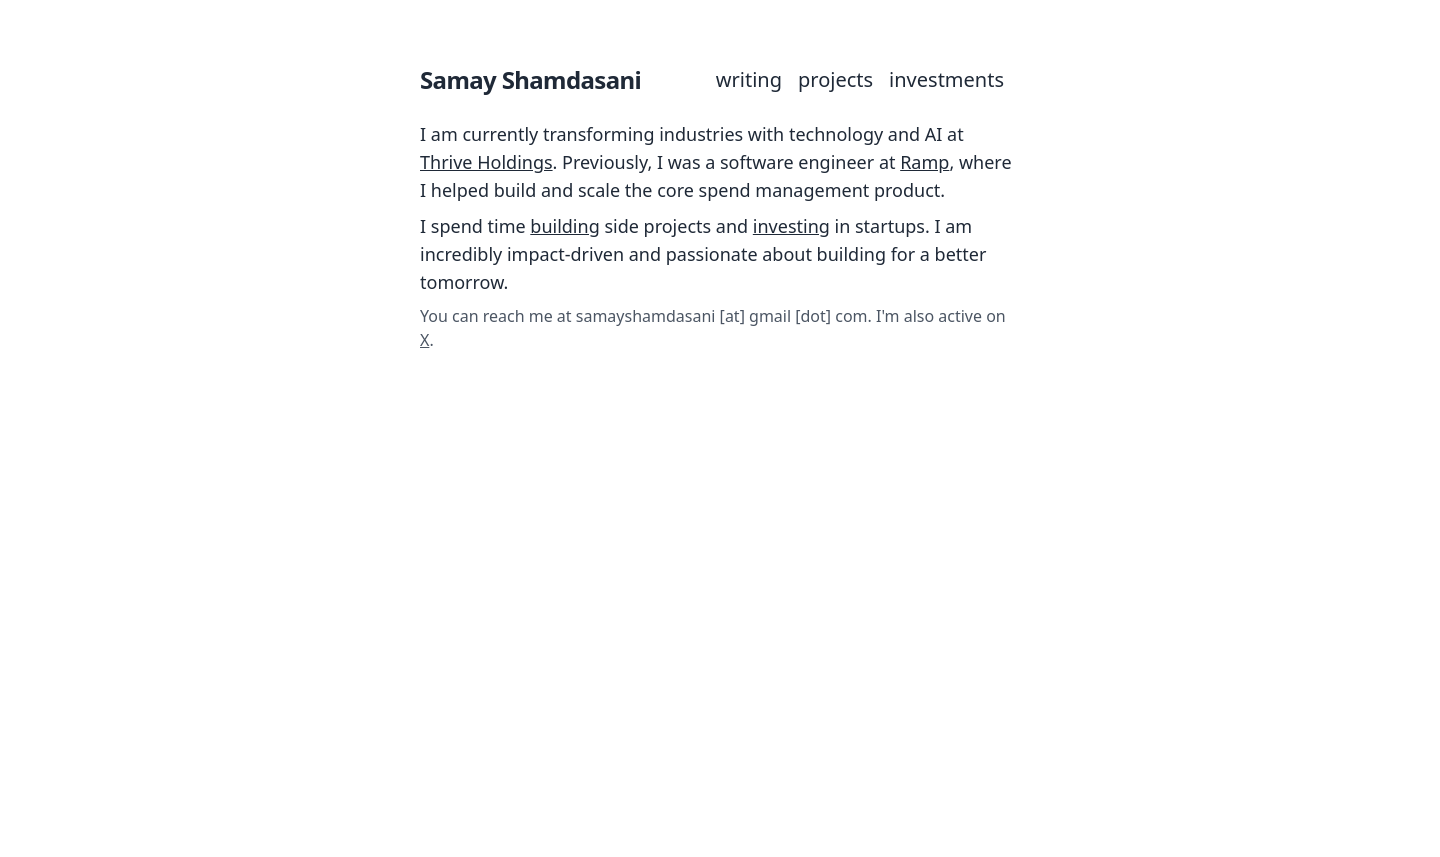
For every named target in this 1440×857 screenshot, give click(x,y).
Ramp (924, 162)
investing (791, 226)
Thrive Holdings (486, 162)
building (564, 226)
